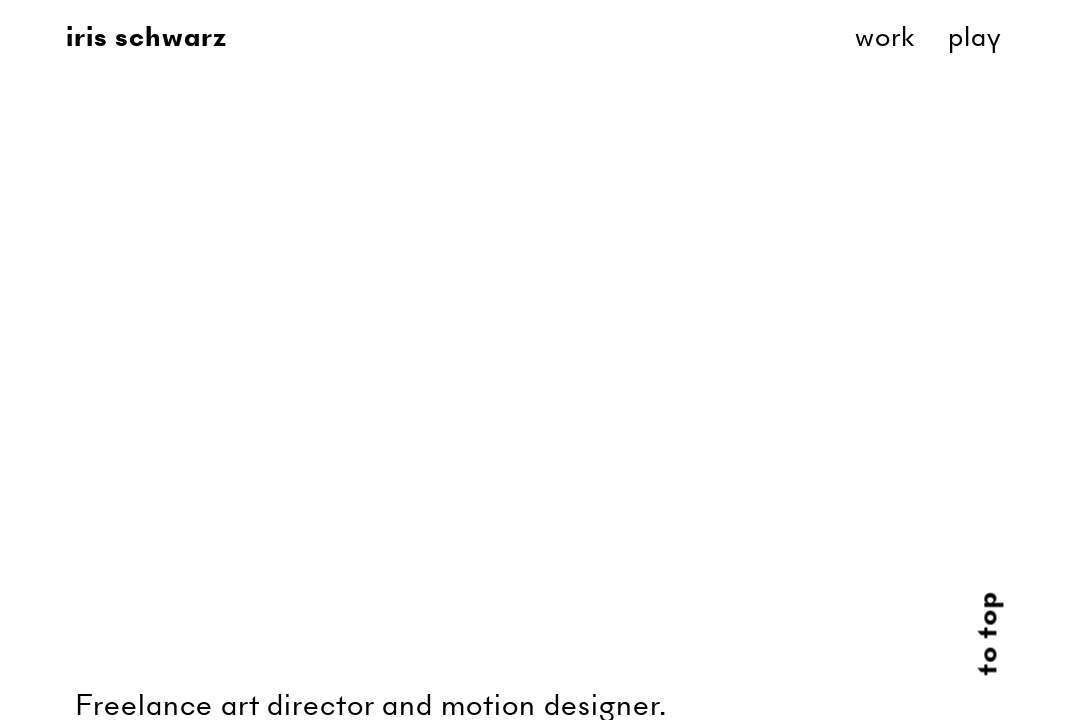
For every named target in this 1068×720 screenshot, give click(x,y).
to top (987, 634)
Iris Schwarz (146, 36)
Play (975, 36)
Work (885, 36)
